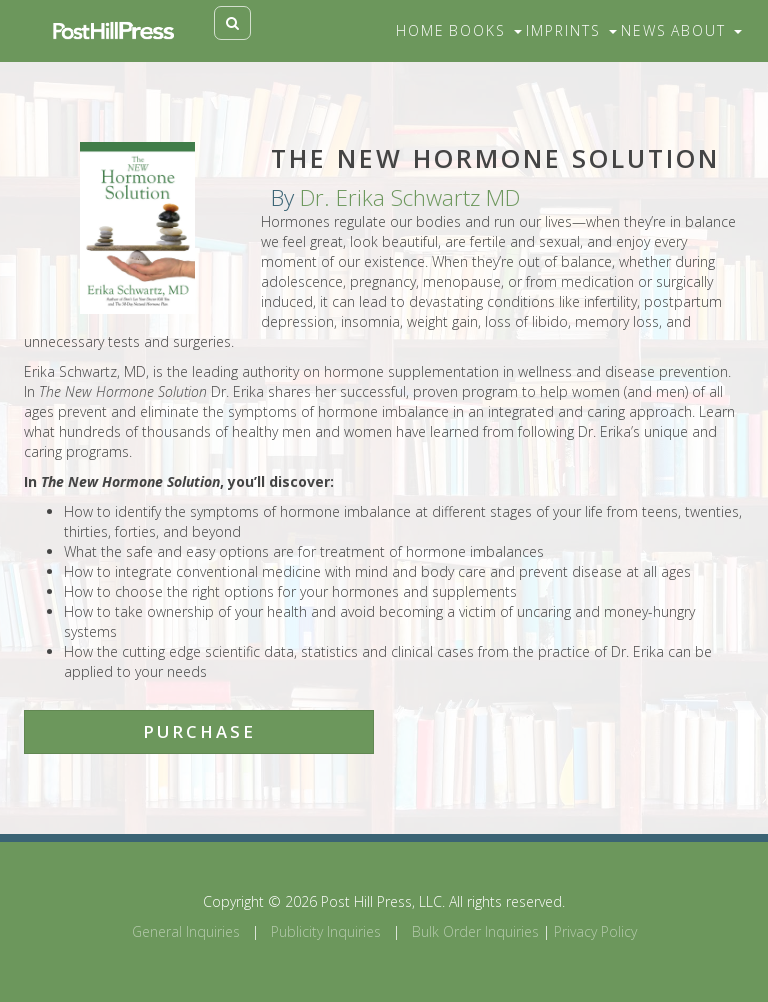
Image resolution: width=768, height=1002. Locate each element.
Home (420, 30)
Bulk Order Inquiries (475, 931)
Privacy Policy (595, 931)
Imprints (571, 30)
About (706, 30)
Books (485, 30)
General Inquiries (186, 931)
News (644, 30)
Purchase (199, 731)
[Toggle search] (232, 23)
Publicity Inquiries (326, 931)
